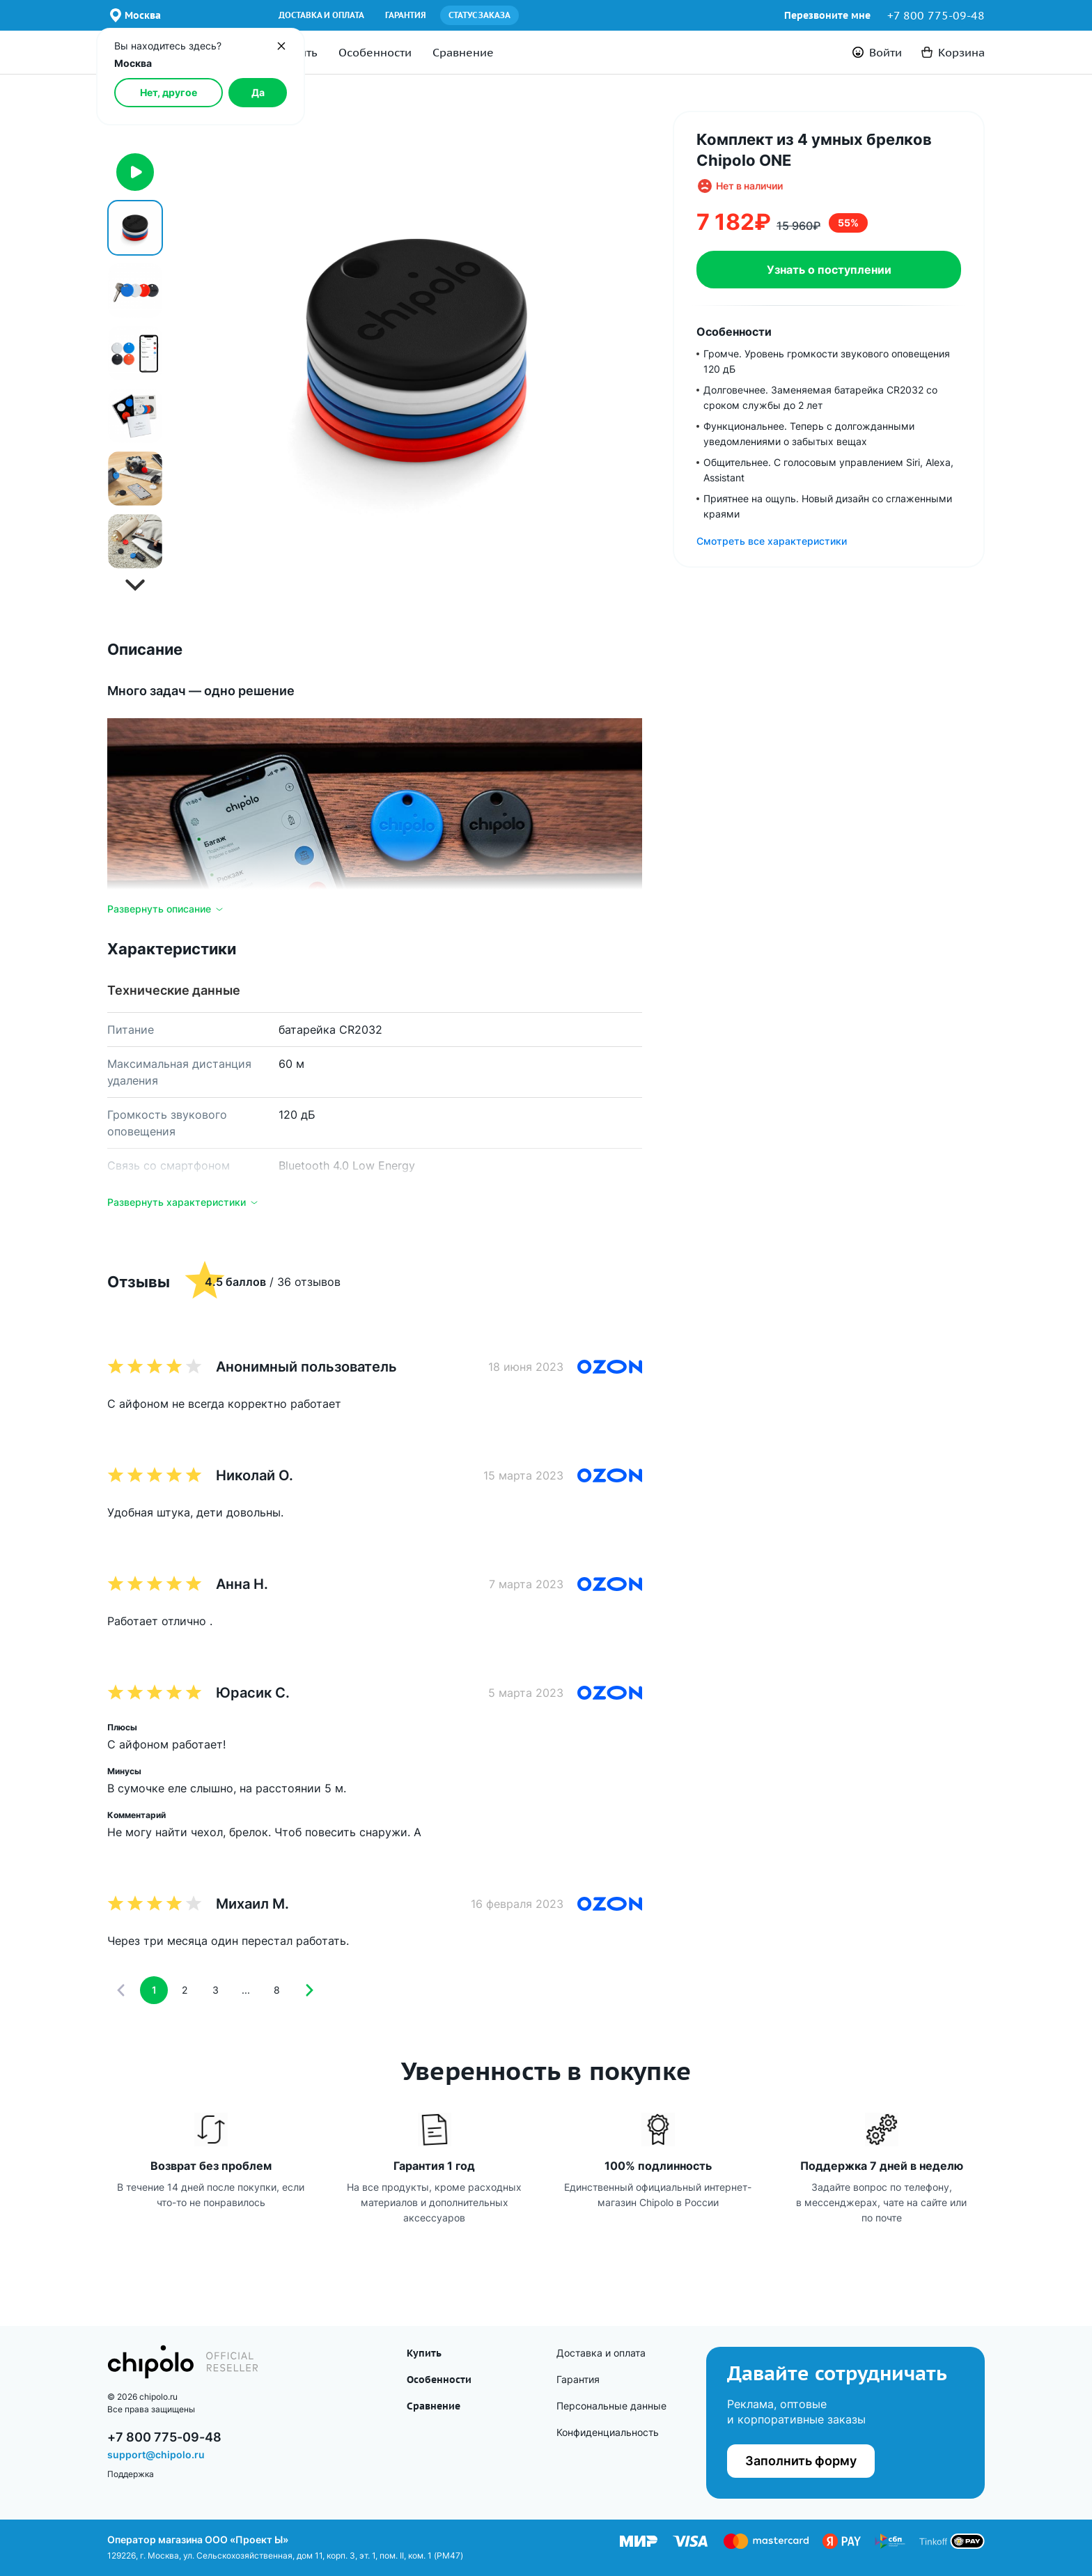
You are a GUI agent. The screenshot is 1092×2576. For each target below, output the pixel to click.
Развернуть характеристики (183, 1202)
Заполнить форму (801, 2460)
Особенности (375, 52)
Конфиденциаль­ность (607, 2432)
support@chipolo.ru (156, 2454)
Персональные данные (611, 2406)
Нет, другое (168, 92)
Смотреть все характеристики (771, 541)
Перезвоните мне (827, 15)
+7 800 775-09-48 (936, 15)
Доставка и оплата (321, 15)
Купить (424, 2353)
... (246, 1990)
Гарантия (405, 15)
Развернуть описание (166, 909)
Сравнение (463, 52)
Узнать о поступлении (829, 270)
